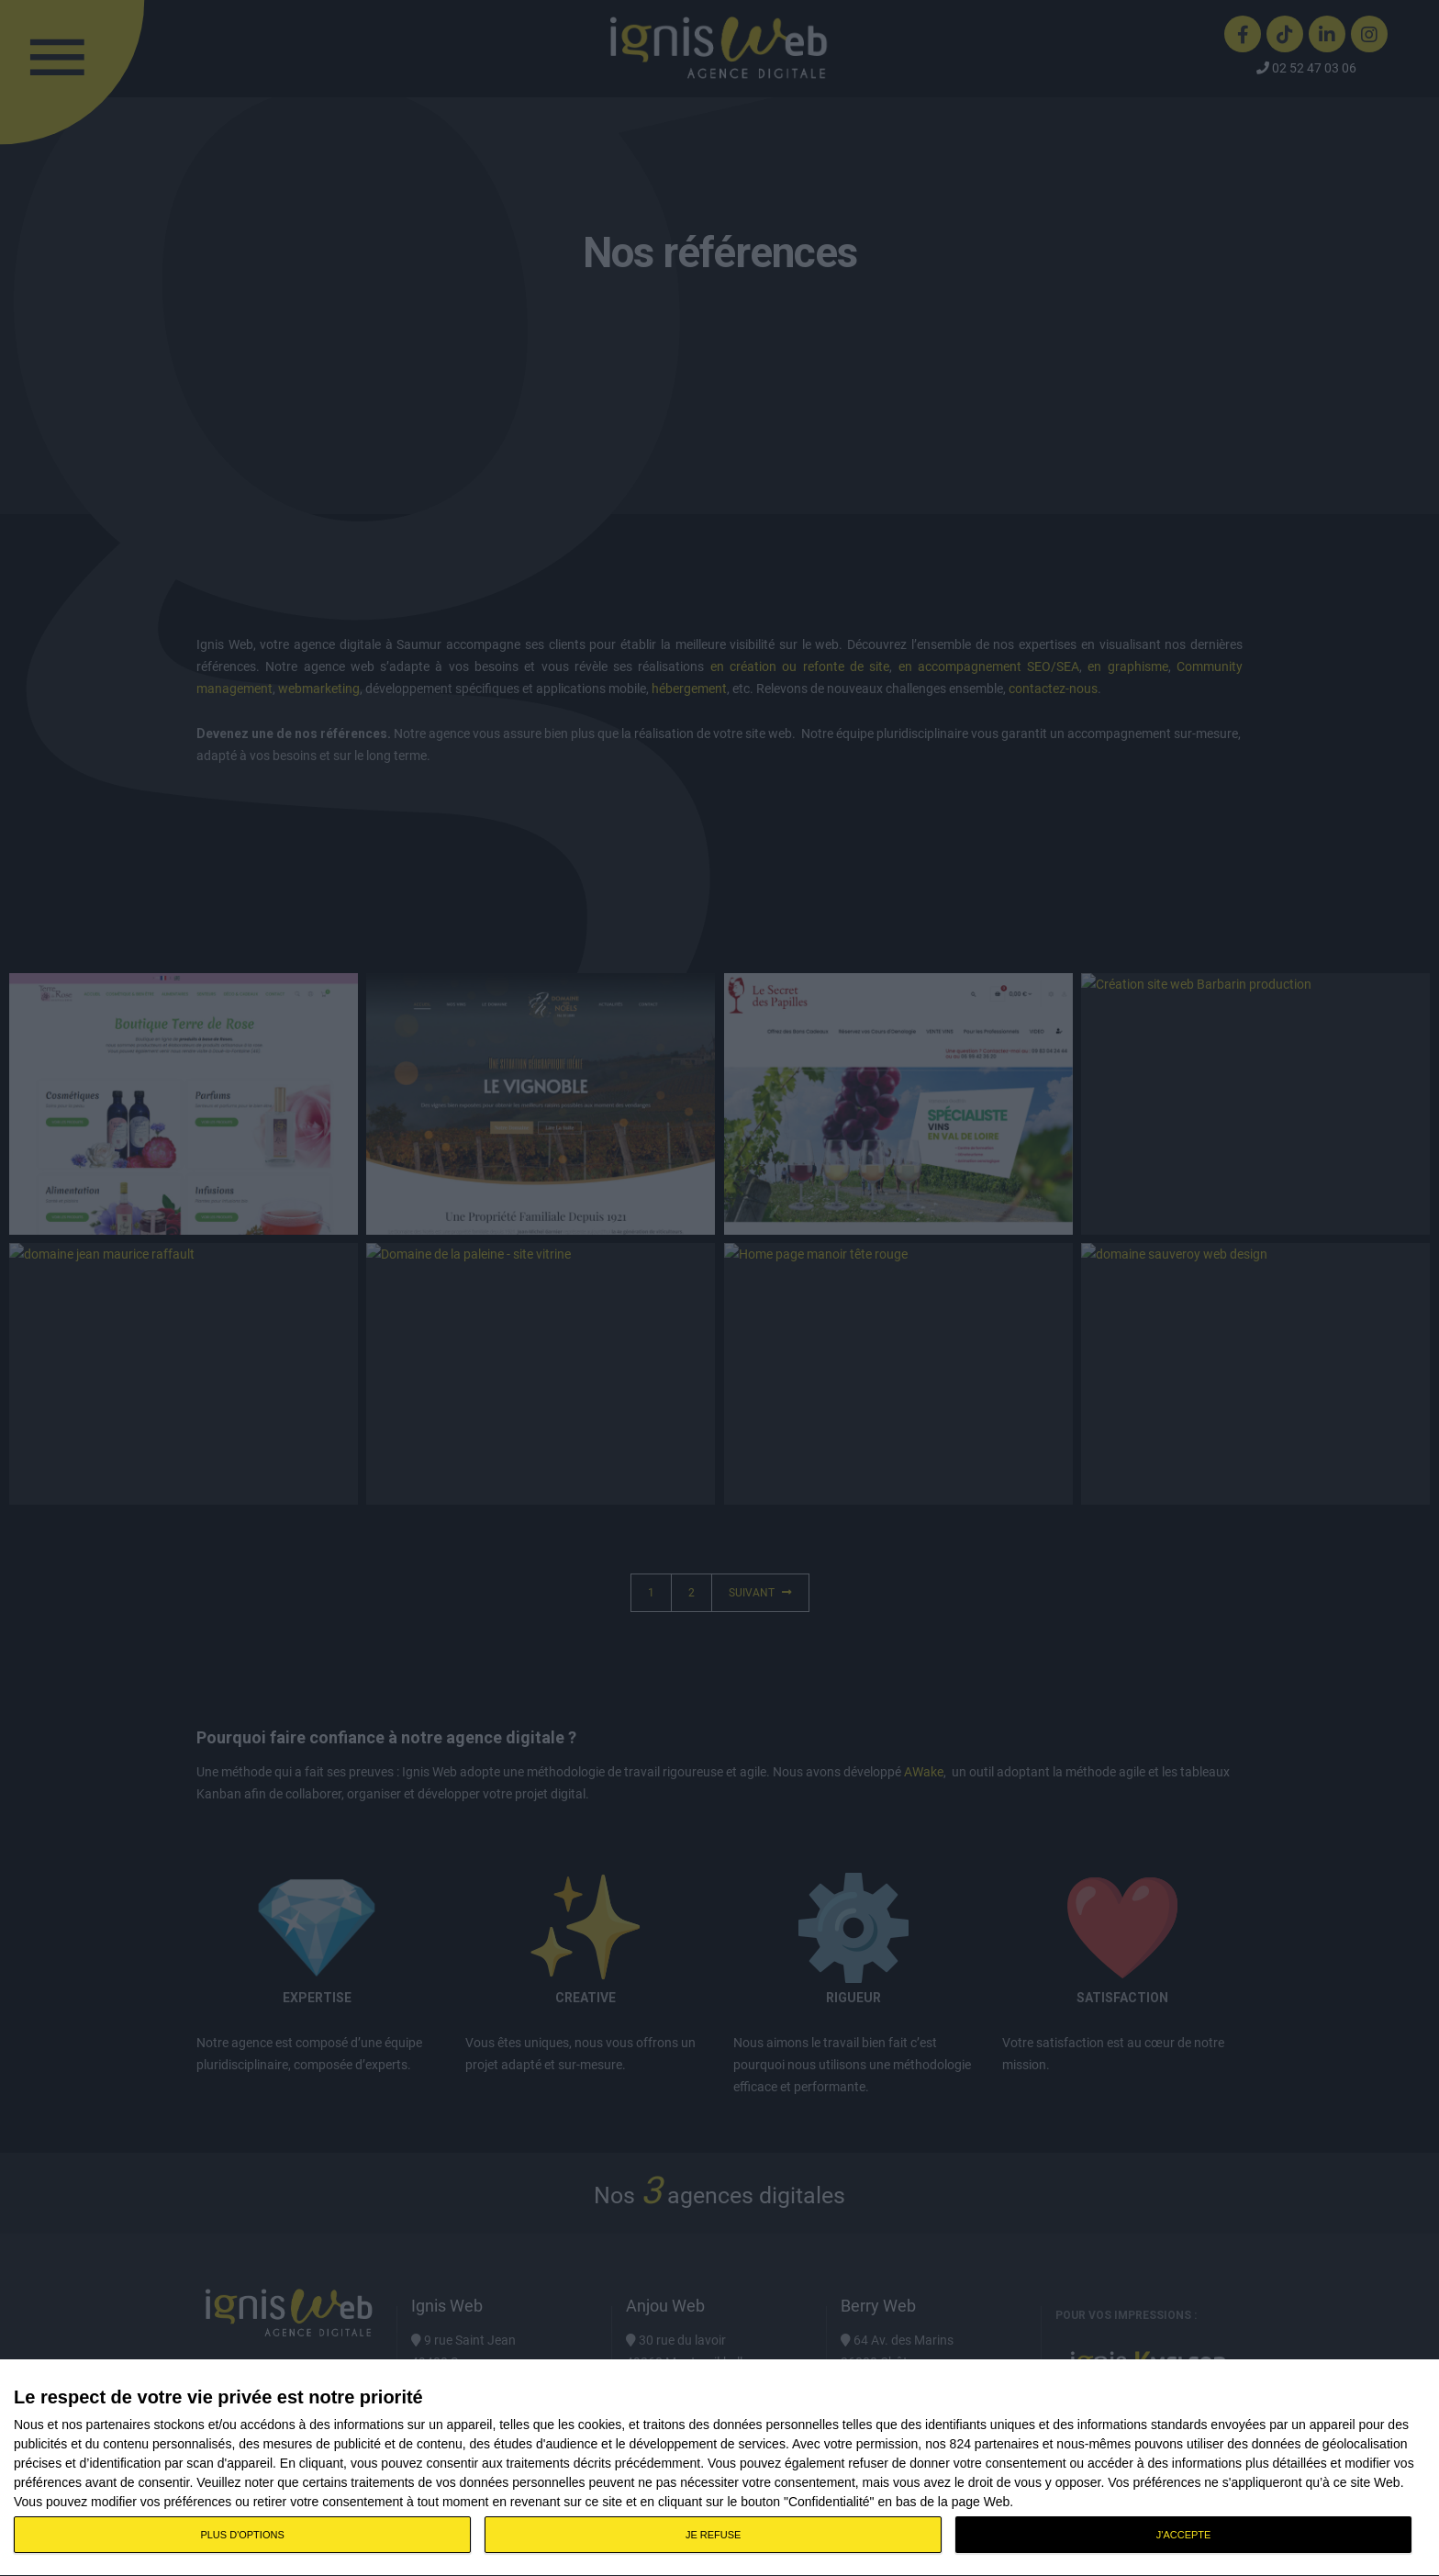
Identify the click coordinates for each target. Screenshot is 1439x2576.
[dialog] (719, 2468)
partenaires (118, 2424)
